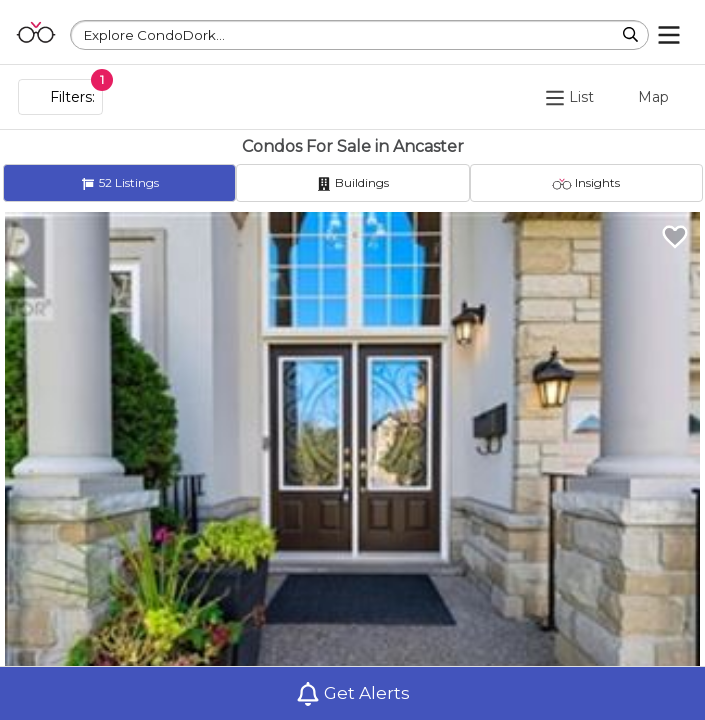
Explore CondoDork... (154, 35)
